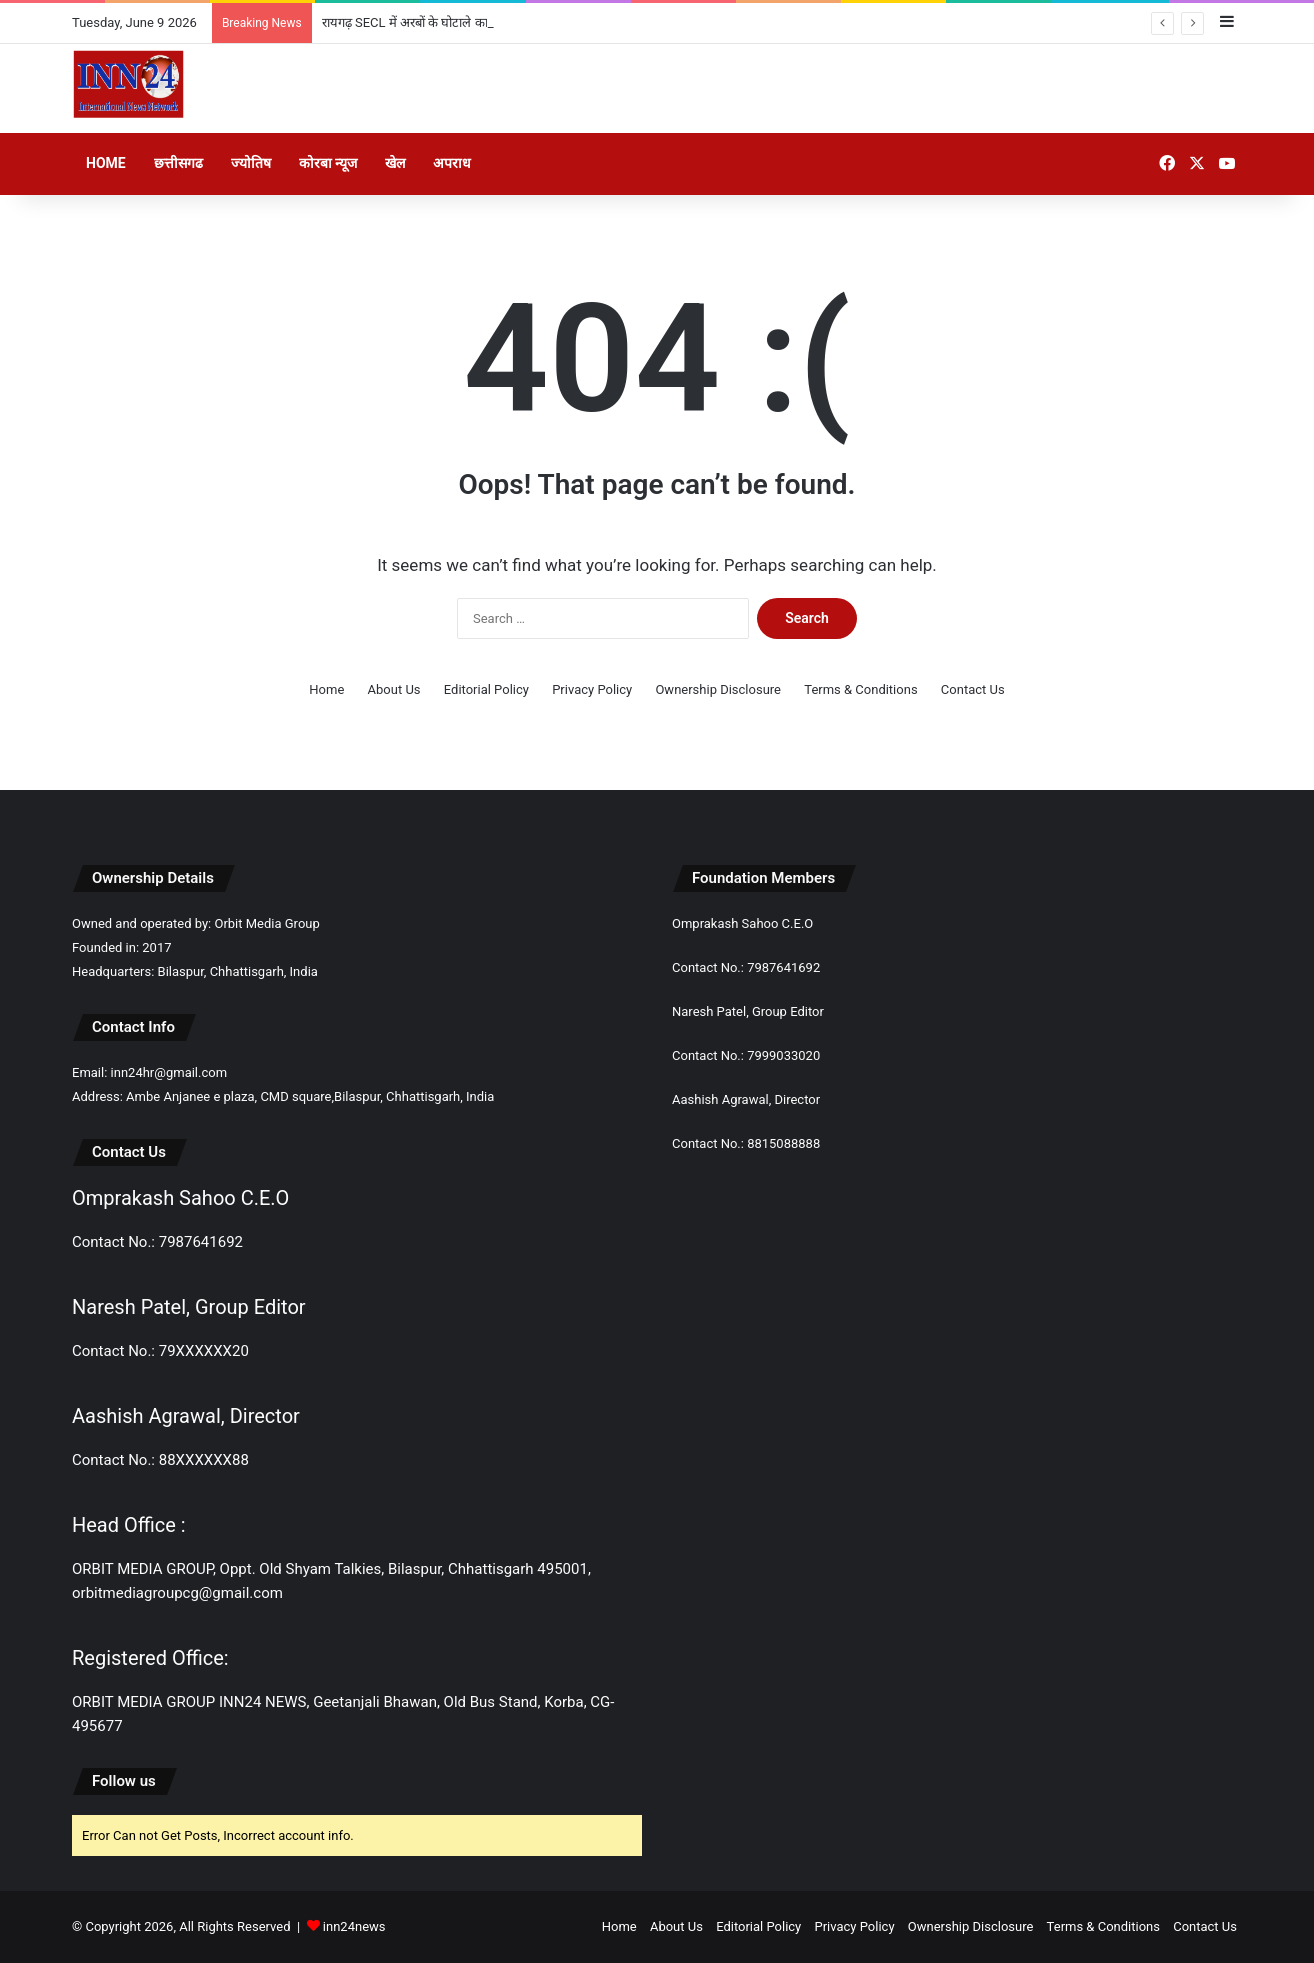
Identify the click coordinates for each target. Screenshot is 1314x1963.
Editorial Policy (486, 689)
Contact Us (973, 689)
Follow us (124, 1781)
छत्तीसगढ (178, 163)
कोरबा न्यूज (328, 163)
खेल (395, 163)
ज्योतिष (251, 163)
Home (106, 163)
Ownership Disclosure (718, 689)
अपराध (452, 163)
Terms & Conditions (860, 689)
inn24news (354, 1926)
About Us (394, 689)
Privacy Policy (592, 689)
